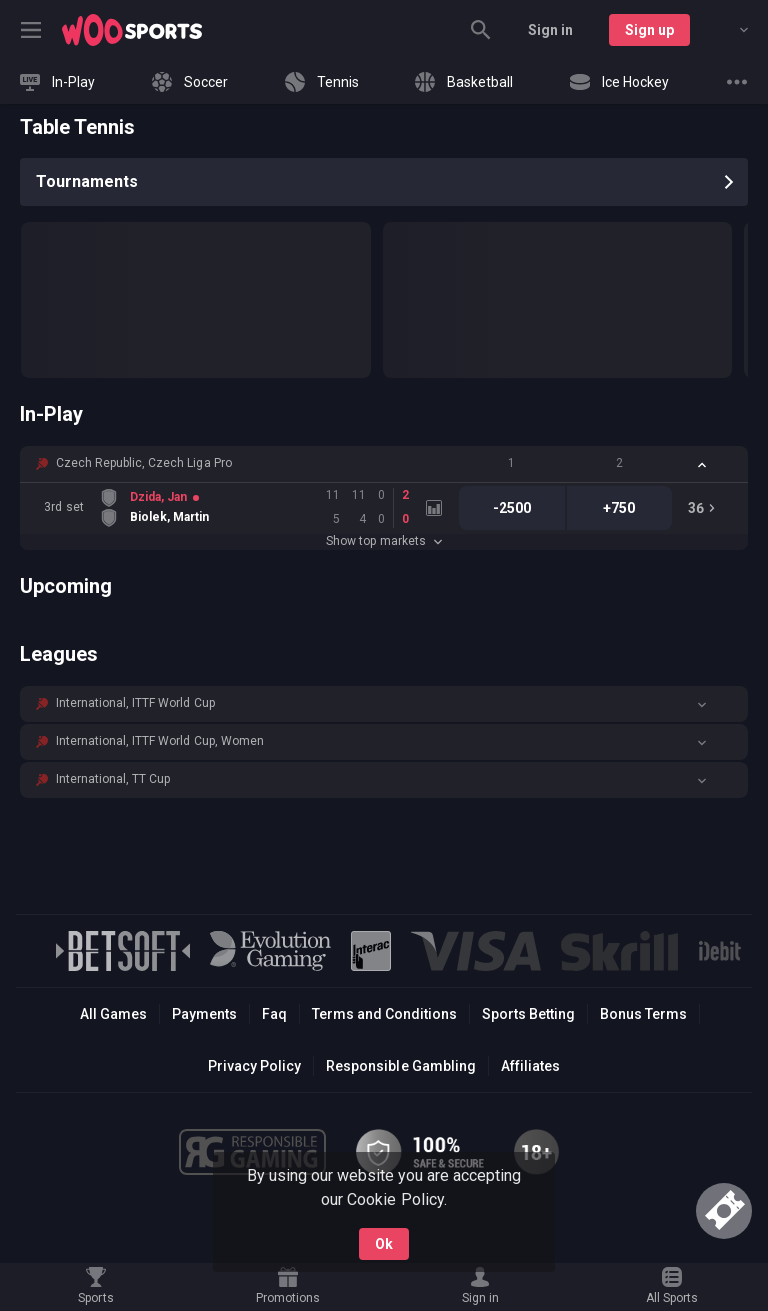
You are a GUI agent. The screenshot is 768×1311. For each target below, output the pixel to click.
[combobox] (729, 30)
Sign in (550, 30)
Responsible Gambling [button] (400, 1066)
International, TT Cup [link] (113, 779)
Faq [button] (274, 1014)
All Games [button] (113, 1014)
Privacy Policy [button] (254, 1066)
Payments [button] (204, 1014)
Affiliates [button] (530, 1066)
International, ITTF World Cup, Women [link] (160, 741)
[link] (132, 30)
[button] (384, 464)
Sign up (649, 30)
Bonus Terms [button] (643, 1014)
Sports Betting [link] (528, 1014)
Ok (384, 1244)
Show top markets (383, 541)
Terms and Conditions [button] (384, 1014)
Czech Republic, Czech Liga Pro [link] (144, 463)
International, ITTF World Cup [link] (135, 703)
